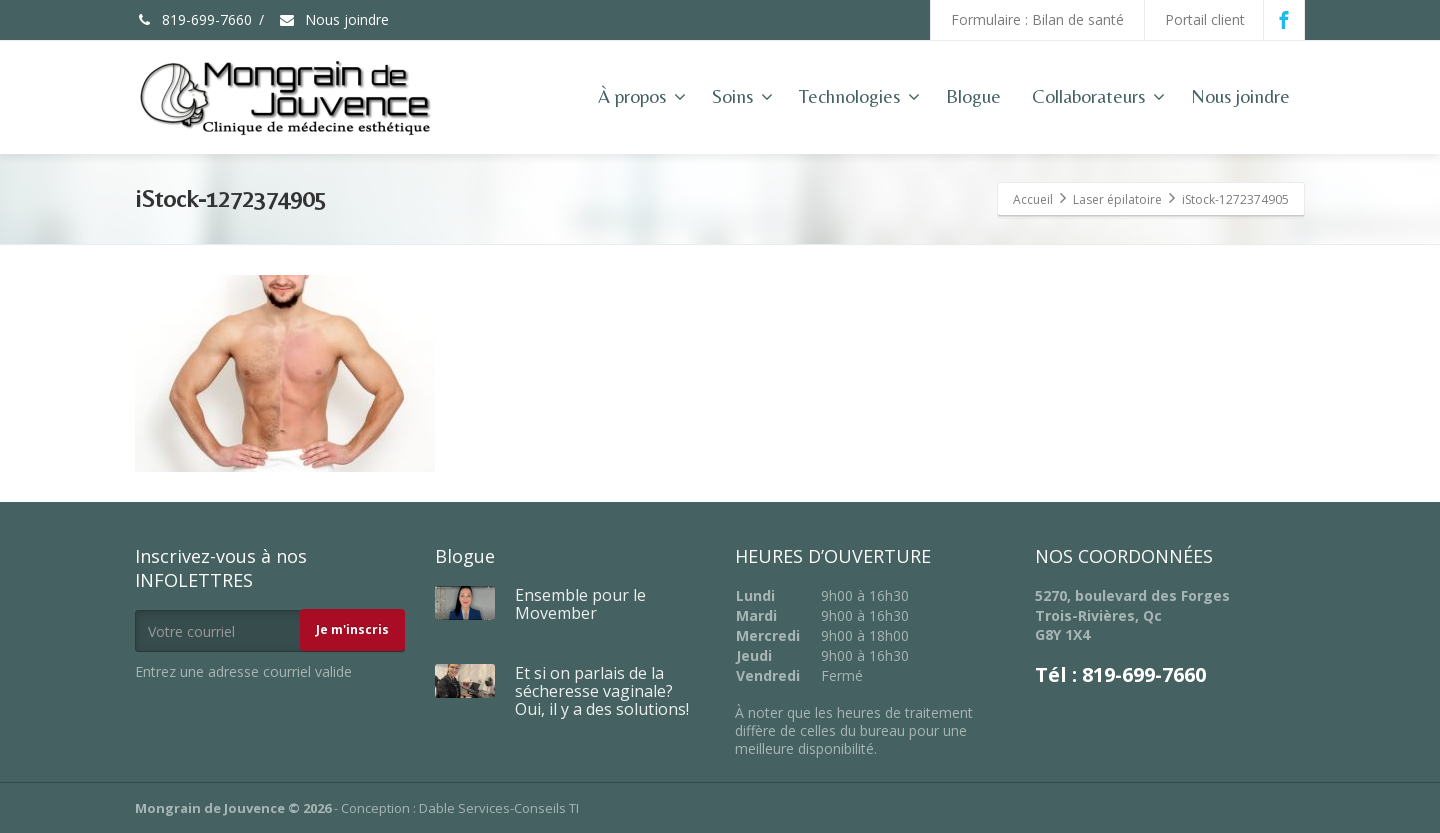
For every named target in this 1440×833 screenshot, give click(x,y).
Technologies (859, 96)
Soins (742, 96)
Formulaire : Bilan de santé (1037, 19)
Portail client (1205, 19)
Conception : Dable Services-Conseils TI (460, 808)
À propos (642, 96)
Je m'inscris (352, 629)
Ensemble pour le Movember (580, 604)
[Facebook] (1284, 20)
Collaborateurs (1098, 96)
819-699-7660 (193, 19)
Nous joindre (333, 19)
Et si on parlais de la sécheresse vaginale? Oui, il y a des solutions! (602, 691)
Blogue (973, 96)
